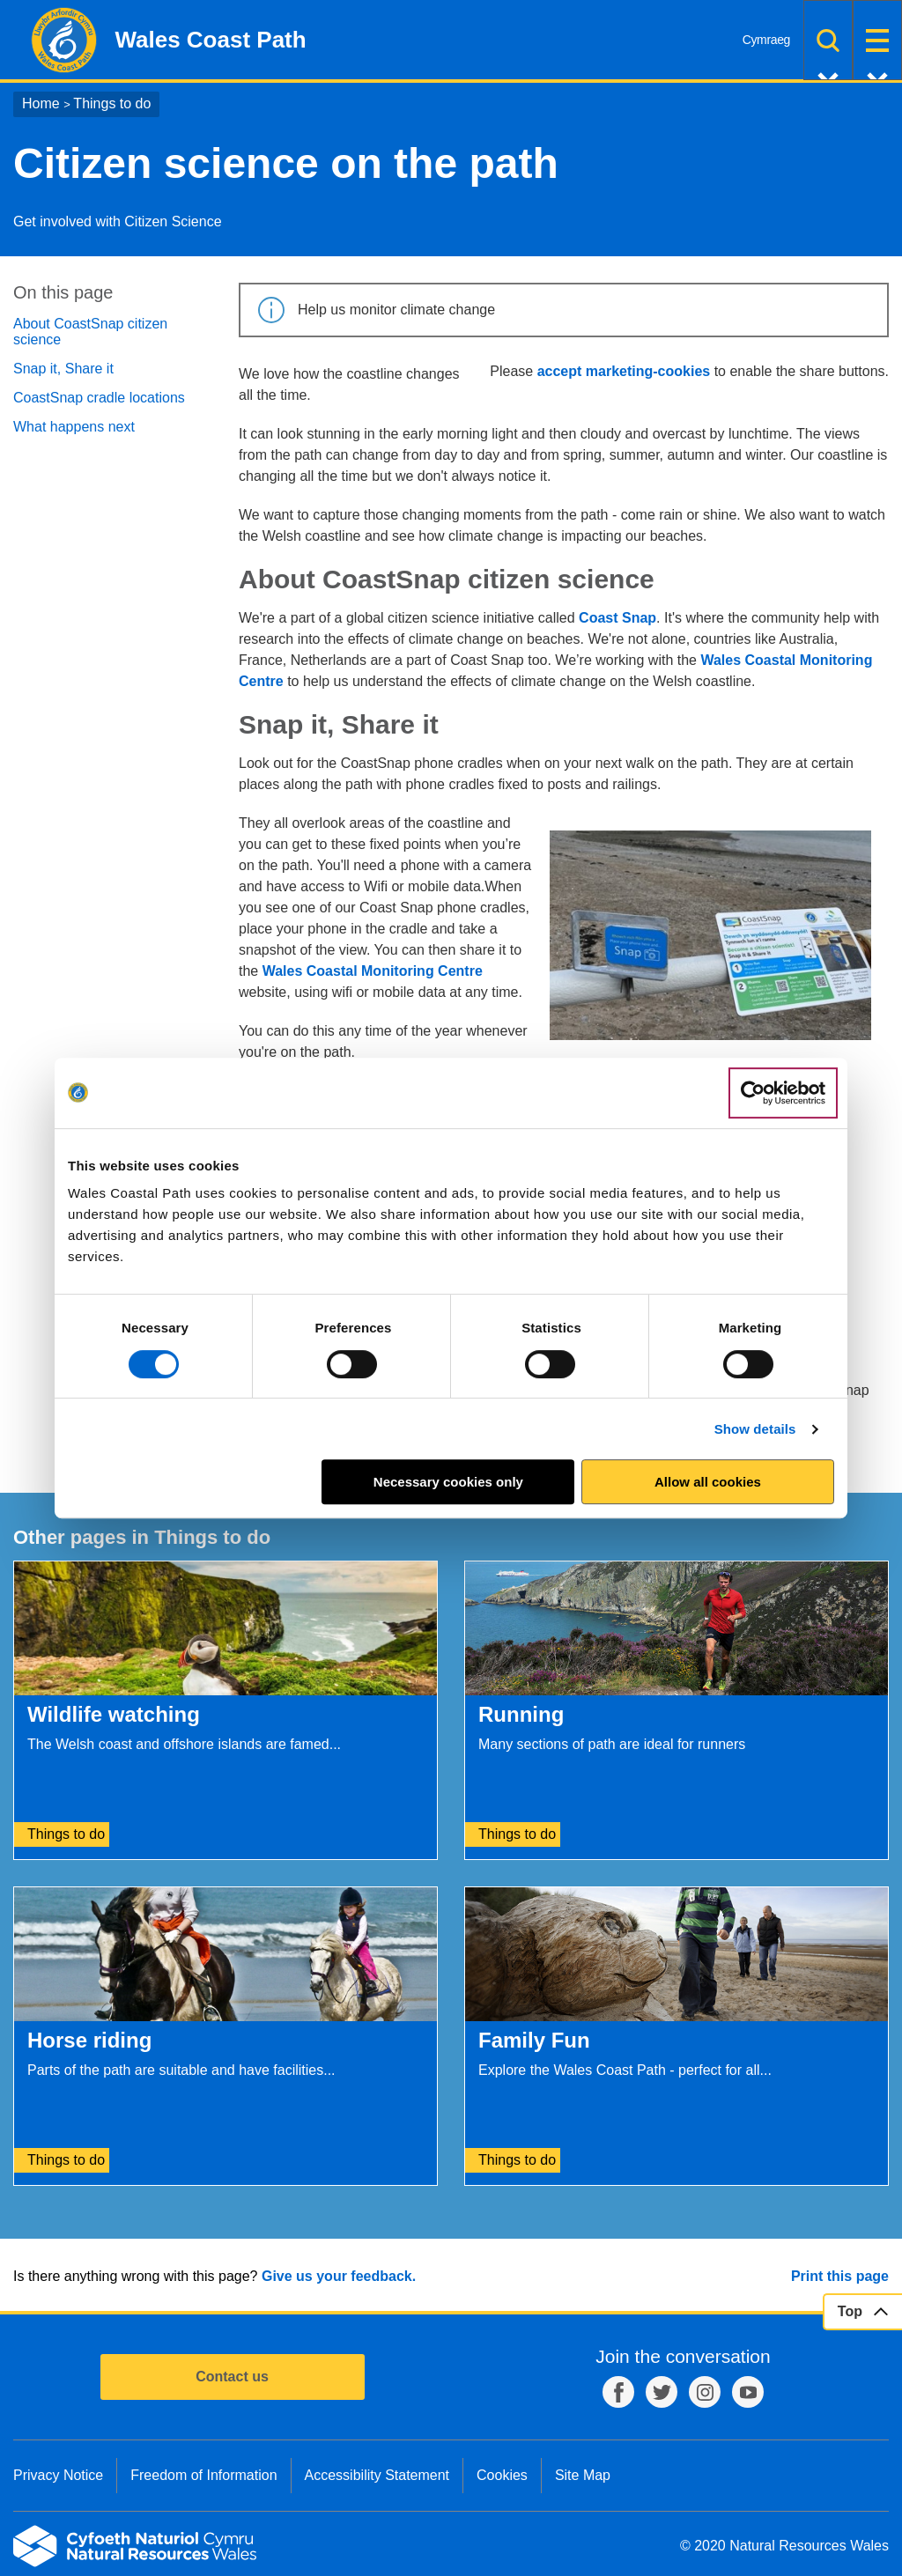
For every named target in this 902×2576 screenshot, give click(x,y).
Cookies (502, 2475)
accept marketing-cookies (624, 371)
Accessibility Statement (377, 2475)
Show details (755, 1428)
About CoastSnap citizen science (90, 331)
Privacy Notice (58, 2475)
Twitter (661, 2392)
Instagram (705, 2392)
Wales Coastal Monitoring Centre (372, 970)
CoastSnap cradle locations (99, 397)
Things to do (112, 103)
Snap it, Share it (63, 368)
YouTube (748, 2392)
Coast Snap (617, 617)
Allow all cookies (707, 1481)
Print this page (840, 2276)
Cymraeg (766, 40)
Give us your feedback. (339, 2276)
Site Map (582, 2475)
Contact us (232, 2376)
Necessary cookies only (448, 1481)
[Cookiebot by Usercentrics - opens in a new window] (783, 1093)
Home (41, 103)
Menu (877, 40)
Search (828, 40)
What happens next (74, 426)
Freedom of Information (203, 2475)
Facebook (618, 2392)
